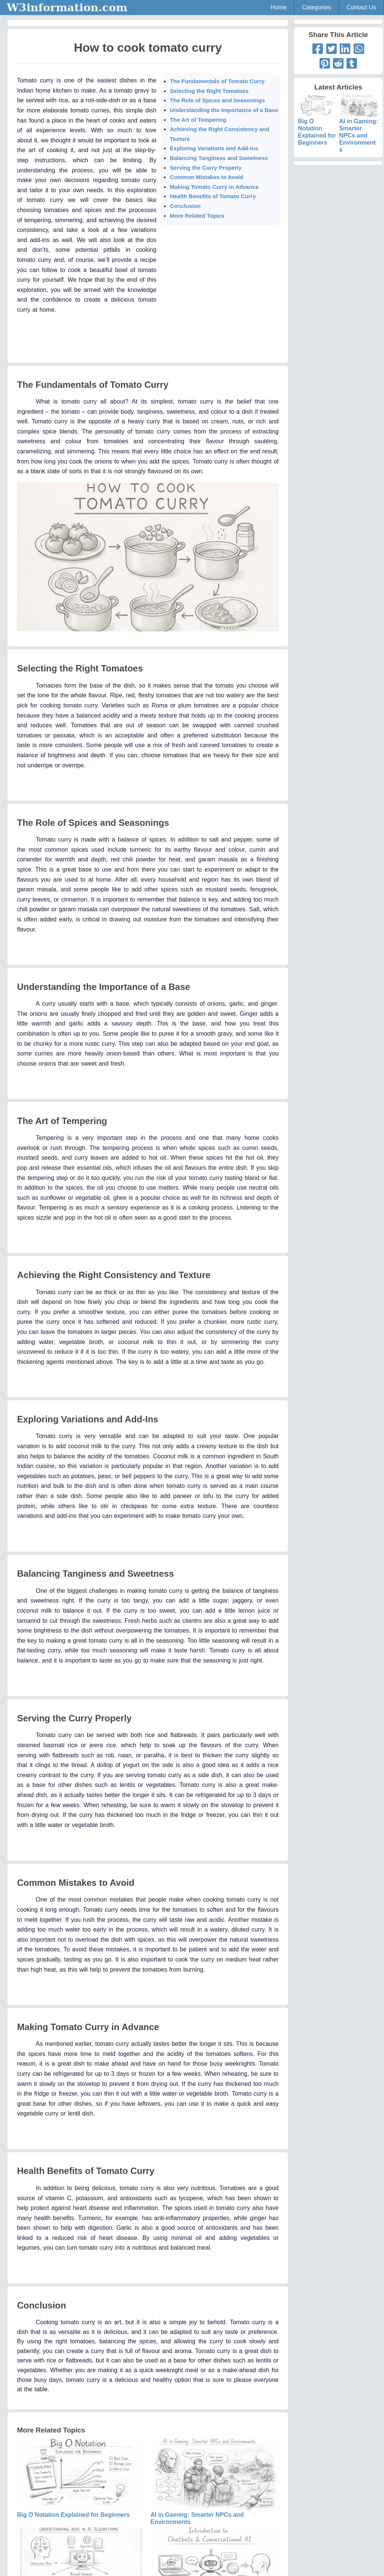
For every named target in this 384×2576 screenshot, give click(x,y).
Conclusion (185, 206)
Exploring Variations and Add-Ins (214, 148)
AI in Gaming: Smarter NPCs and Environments (358, 128)
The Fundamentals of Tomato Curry (217, 81)
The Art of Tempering (198, 120)
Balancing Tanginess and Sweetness (219, 158)
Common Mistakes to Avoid (206, 177)
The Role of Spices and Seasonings (217, 100)
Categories (316, 7)
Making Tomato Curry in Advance (214, 187)
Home (279, 7)
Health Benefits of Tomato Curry (213, 196)
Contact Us (361, 7)
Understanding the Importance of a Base (224, 110)
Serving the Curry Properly (206, 167)
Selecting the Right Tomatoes (209, 91)
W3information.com (67, 7)
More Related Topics (197, 215)
